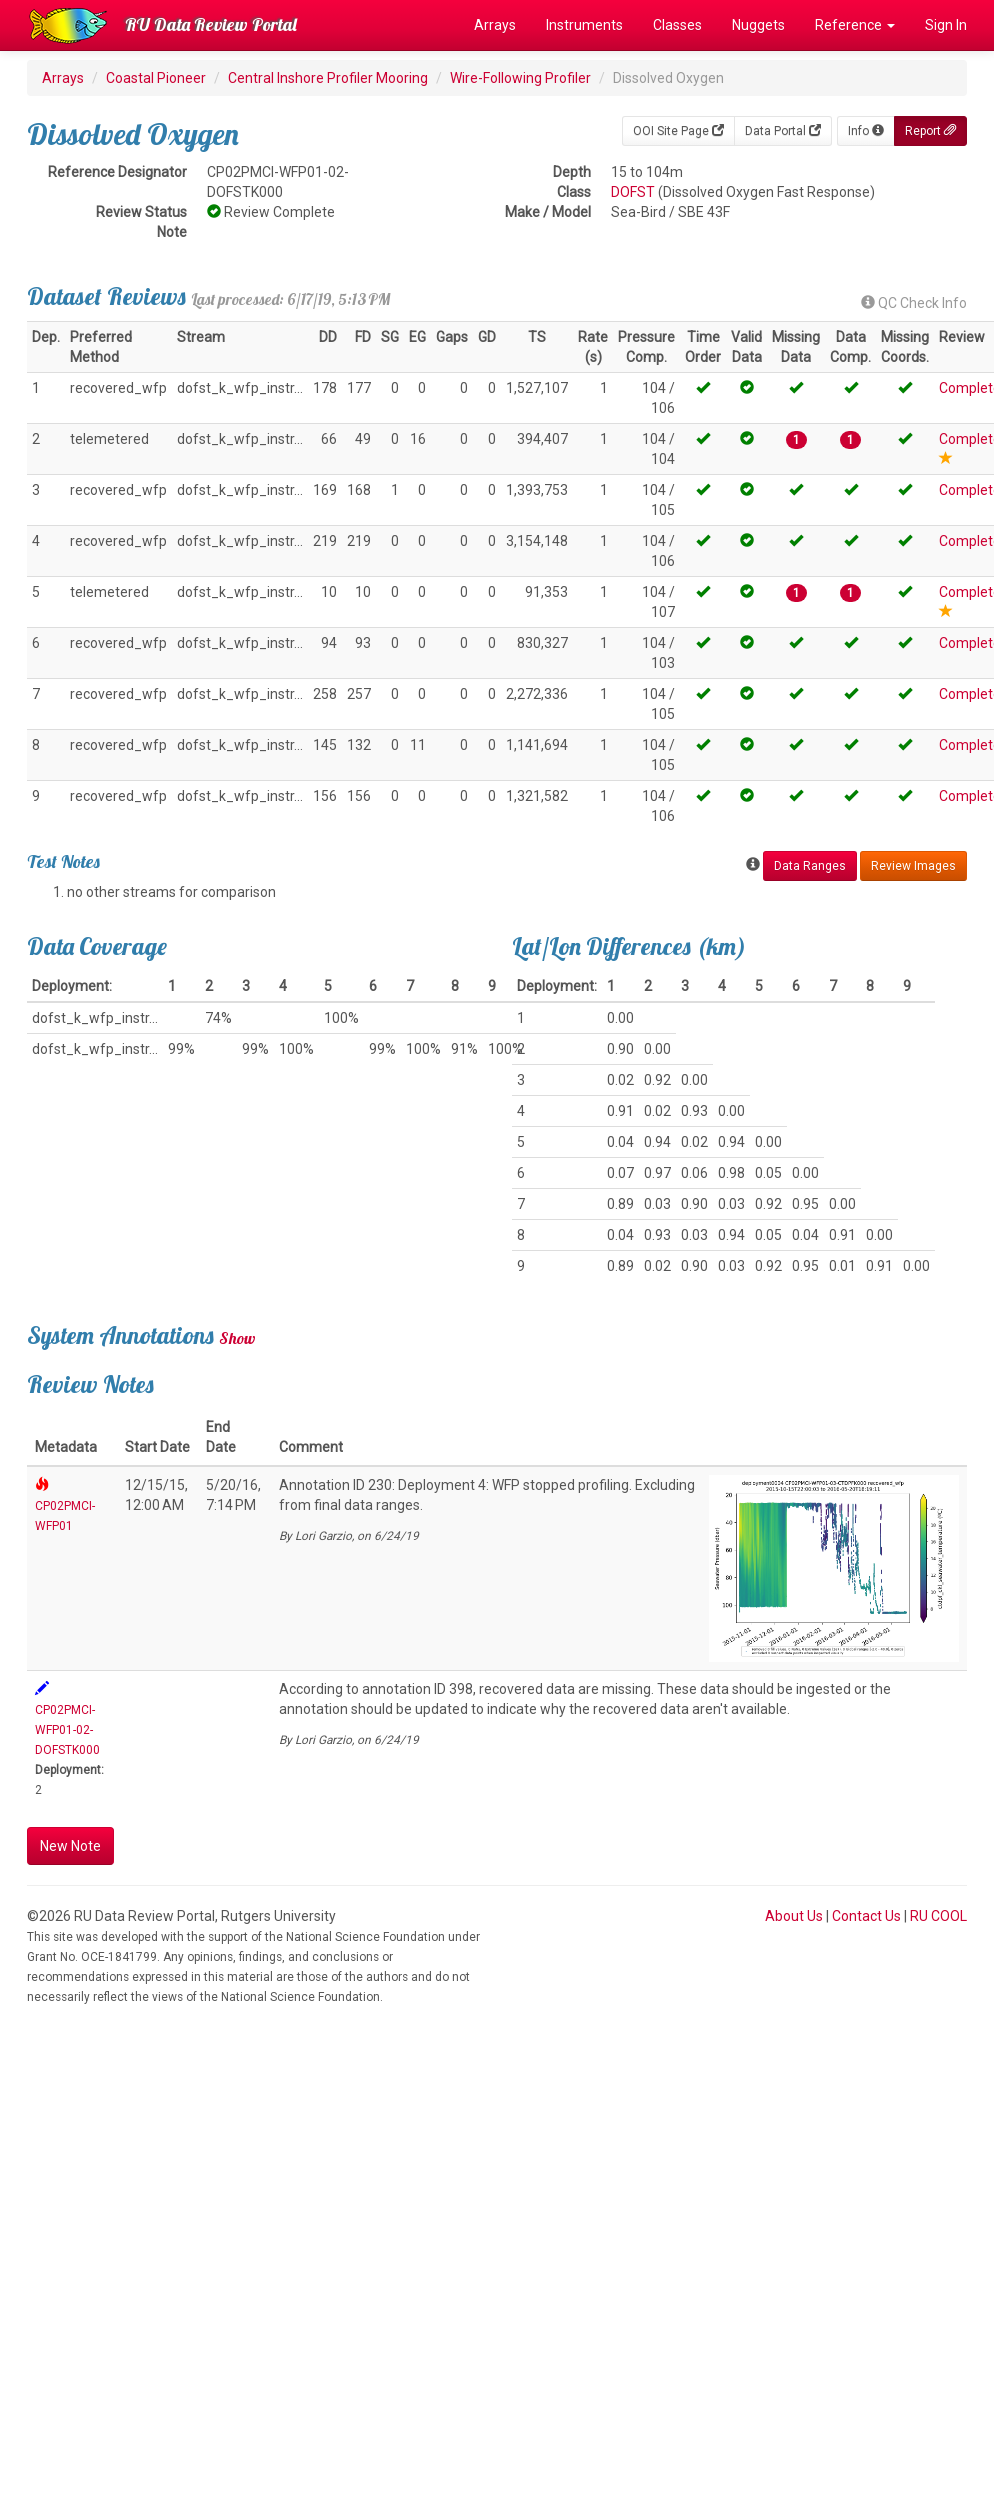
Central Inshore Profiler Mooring (328, 78)
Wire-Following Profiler (520, 78)
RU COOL (938, 1916)
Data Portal (783, 131)
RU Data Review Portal (211, 24)
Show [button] (237, 1338)
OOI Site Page (678, 131)
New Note (70, 1846)
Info (866, 131)
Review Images (913, 866)
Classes (677, 25)
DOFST (633, 192)
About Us (794, 1916)
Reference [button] (855, 25)
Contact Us (866, 1916)
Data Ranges (810, 866)
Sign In (946, 25)
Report (930, 131)
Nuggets (758, 25)
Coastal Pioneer (156, 78)
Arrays (495, 25)
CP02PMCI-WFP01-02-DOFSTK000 (67, 1730)
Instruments (584, 25)
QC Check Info (914, 303)
